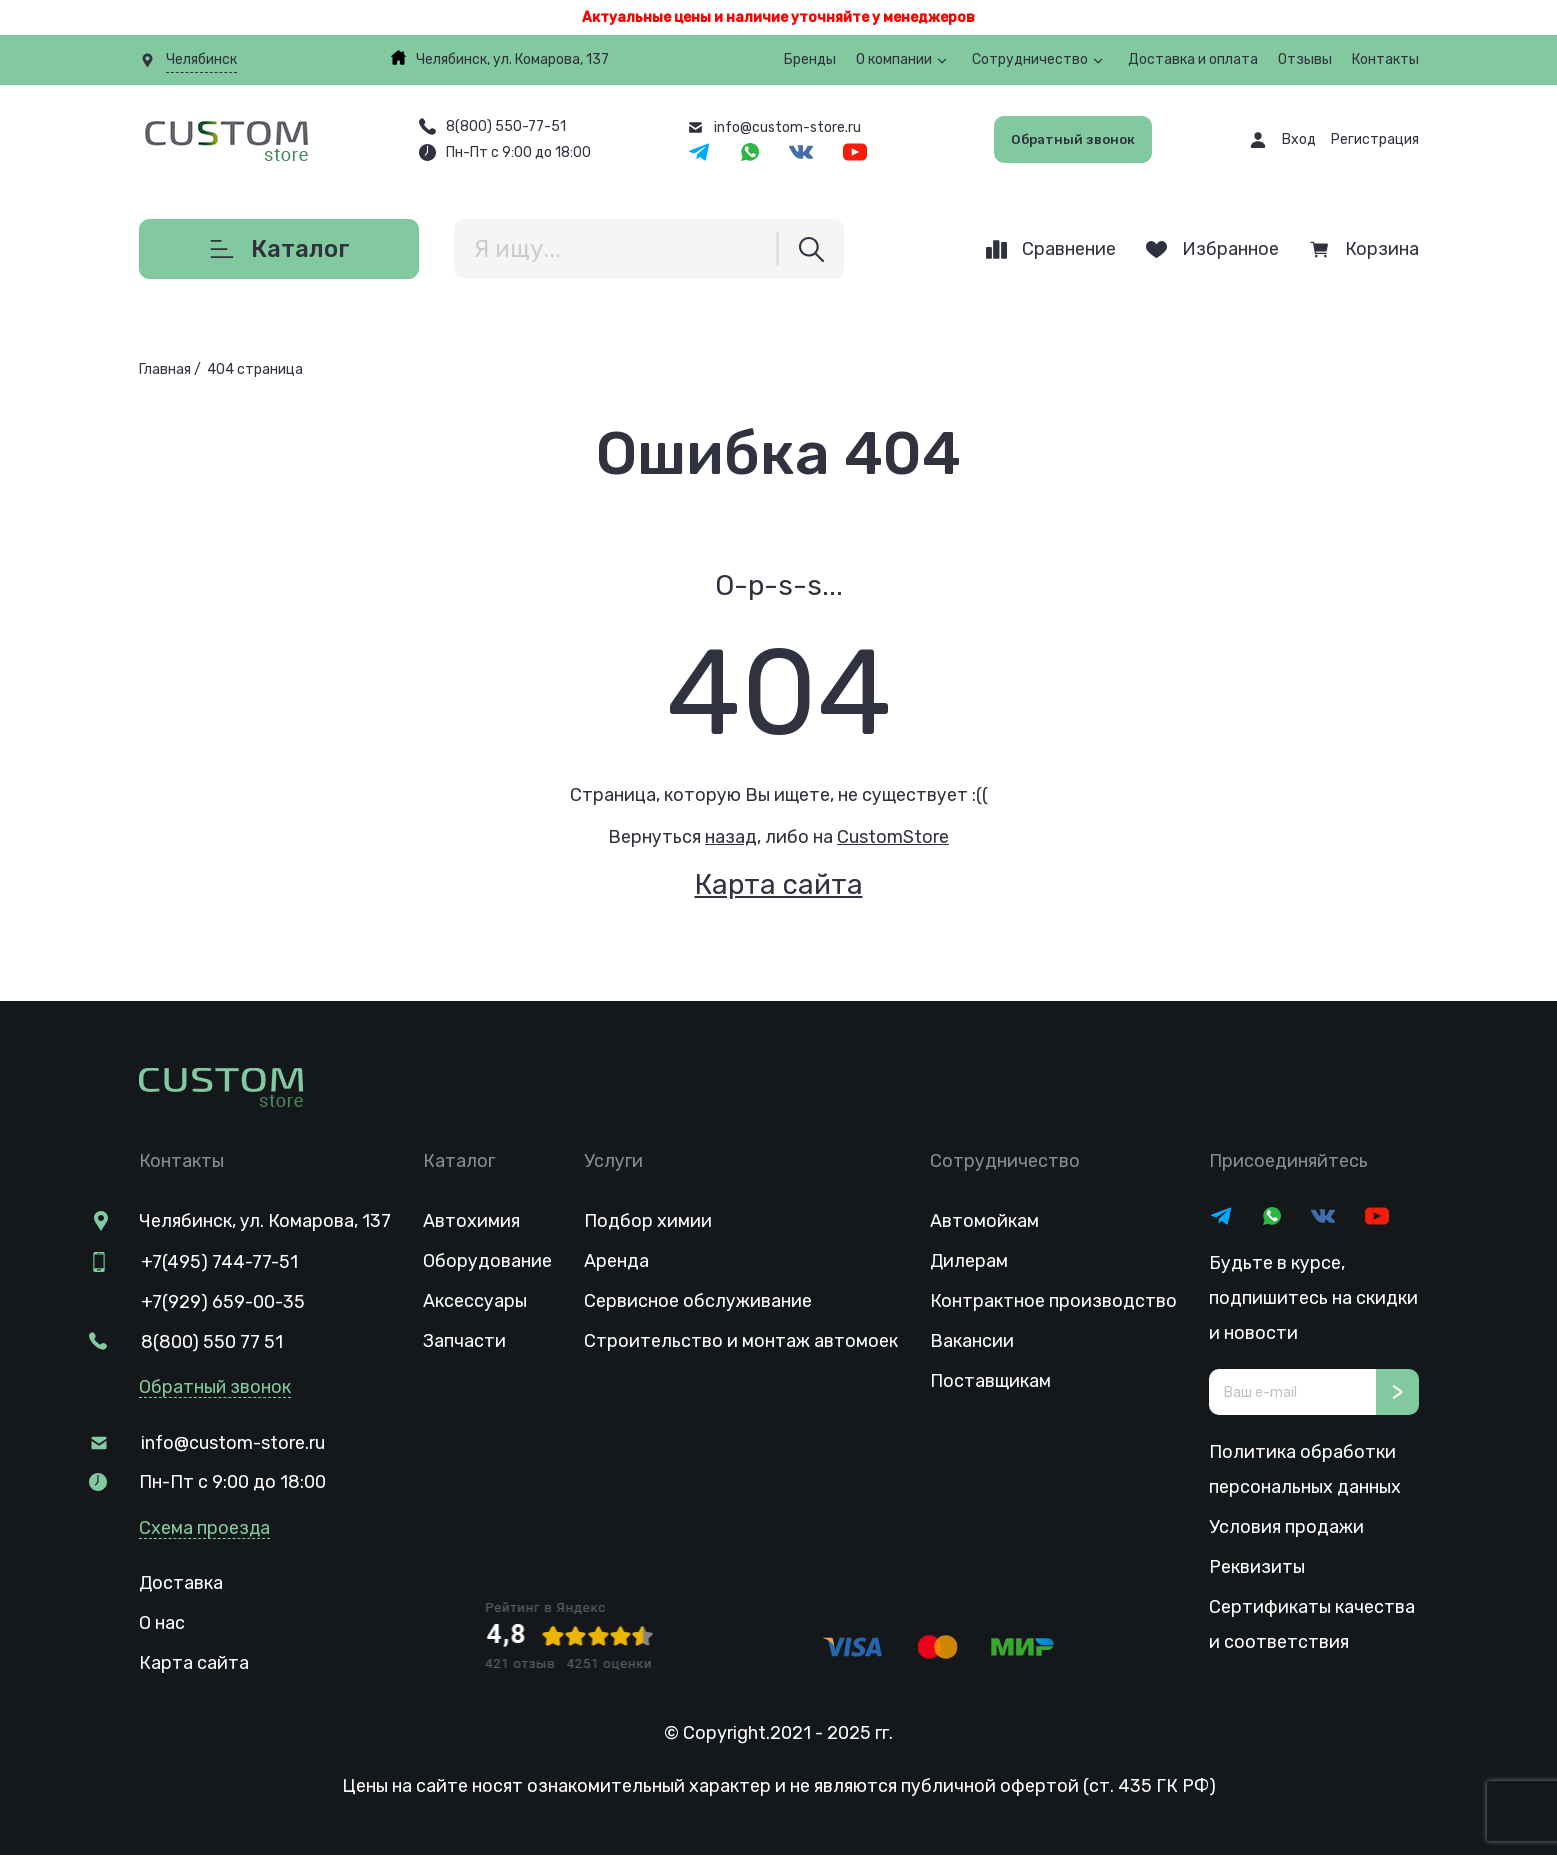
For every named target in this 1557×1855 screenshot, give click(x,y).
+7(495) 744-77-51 (217, 1261)
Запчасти (464, 1341)
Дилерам (969, 1261)
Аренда (616, 1261)
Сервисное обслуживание (698, 1301)
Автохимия (471, 1221)
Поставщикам (990, 1381)
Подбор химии (648, 1221)
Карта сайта (779, 884)
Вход (1299, 139)
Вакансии (972, 1341)
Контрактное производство (1053, 1301)
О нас (162, 1621)
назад (731, 837)
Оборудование (487, 1261)
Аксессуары (475, 1301)
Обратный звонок (1072, 139)
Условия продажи (1286, 1527)
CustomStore (893, 837)
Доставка (181, 1581)
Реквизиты (1257, 1567)
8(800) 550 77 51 (210, 1341)
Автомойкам (984, 1221)
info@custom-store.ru (231, 1441)
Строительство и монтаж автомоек (741, 1341)
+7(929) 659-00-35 (221, 1301)
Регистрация (1375, 139)
